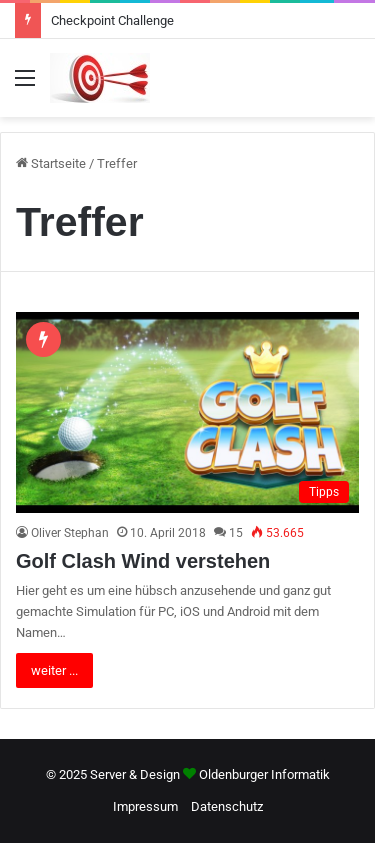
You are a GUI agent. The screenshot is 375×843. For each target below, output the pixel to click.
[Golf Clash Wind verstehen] (187, 412)
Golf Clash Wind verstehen (143, 561)
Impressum (145, 806)
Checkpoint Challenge (112, 20)
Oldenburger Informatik (264, 774)
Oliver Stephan (70, 533)
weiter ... (54, 670)
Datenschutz (227, 806)
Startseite (51, 163)
